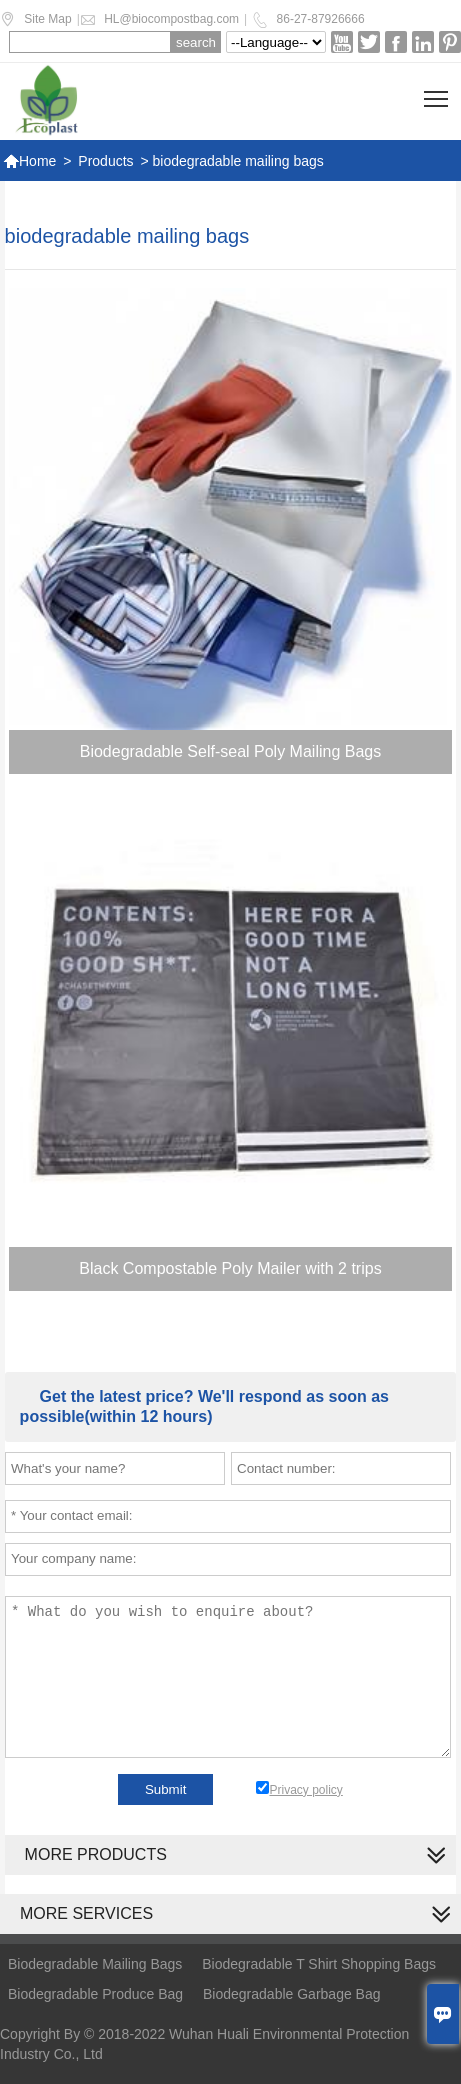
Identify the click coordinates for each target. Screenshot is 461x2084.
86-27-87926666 (321, 19)
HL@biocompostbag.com (171, 19)
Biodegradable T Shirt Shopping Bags (319, 1964)
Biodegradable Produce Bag (95, 1994)
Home (29, 161)
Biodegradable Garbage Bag (291, 1994)
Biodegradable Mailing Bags (95, 1964)
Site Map (47, 19)
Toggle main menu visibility (437, 91)
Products (105, 161)
